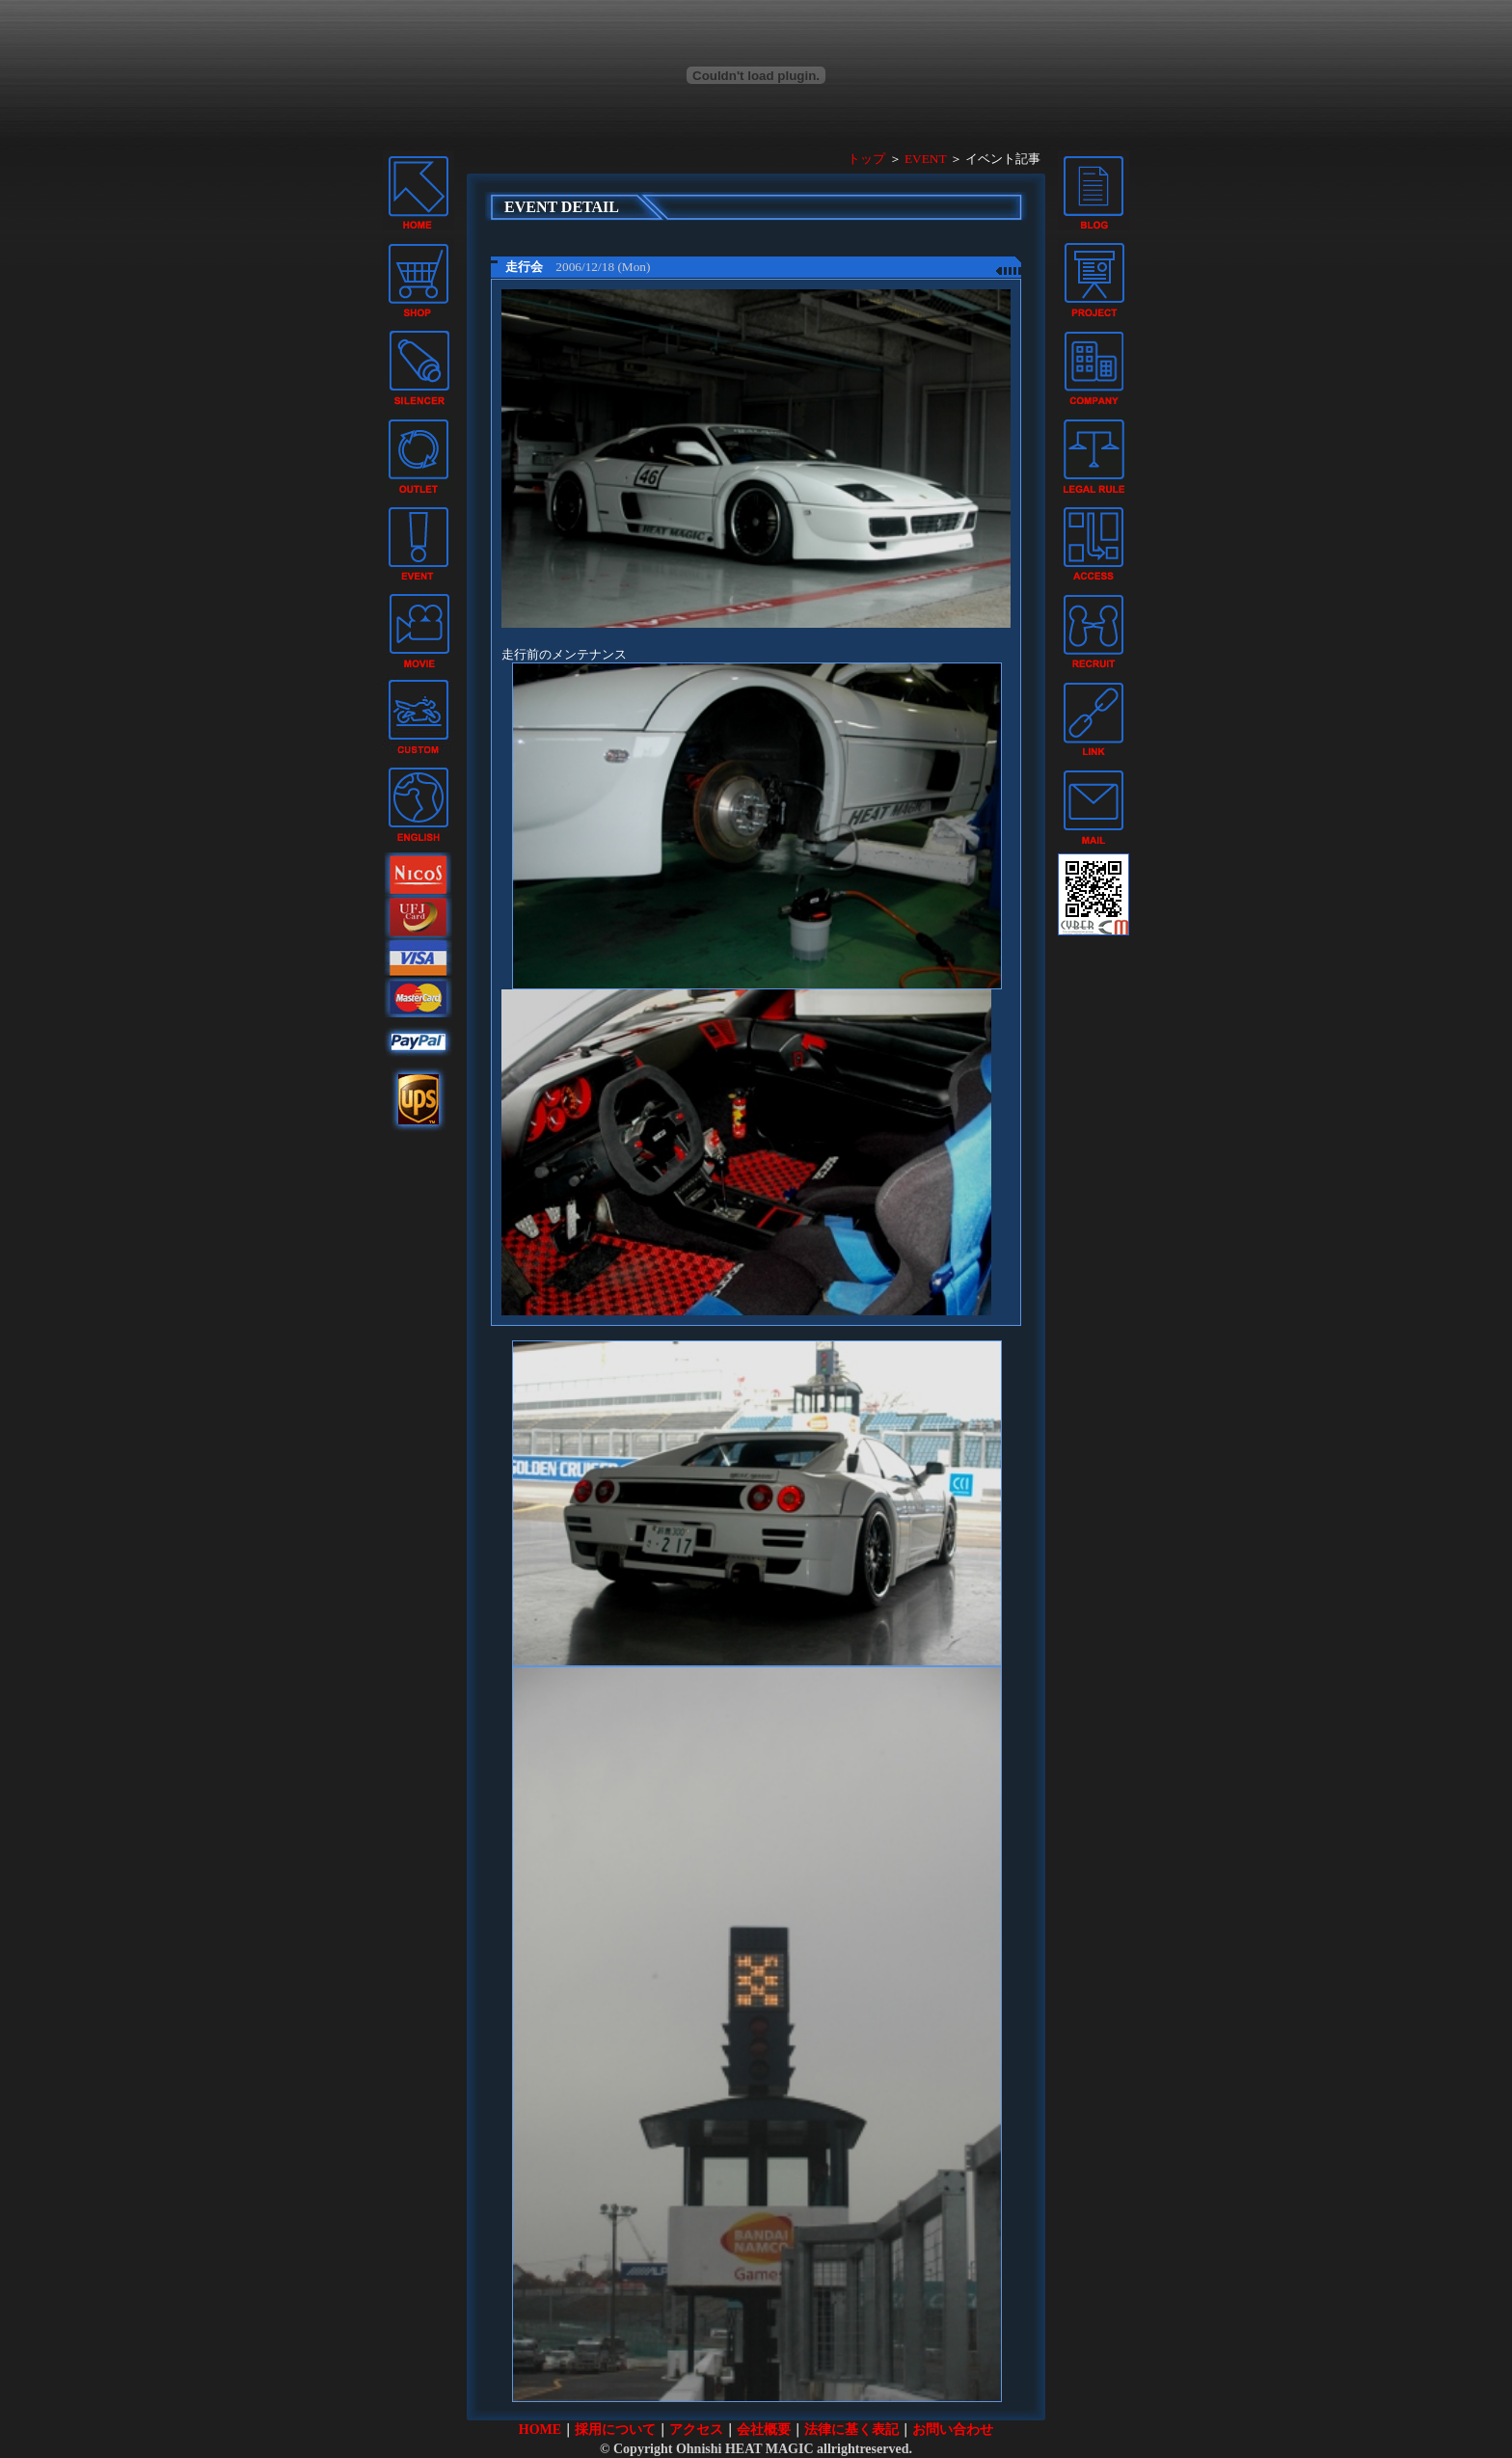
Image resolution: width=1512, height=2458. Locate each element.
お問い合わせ (952, 2429)
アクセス (696, 2429)
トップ (866, 158)
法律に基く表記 (851, 2429)
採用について (615, 2429)
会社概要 (764, 2429)
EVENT (925, 158)
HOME (540, 2429)
